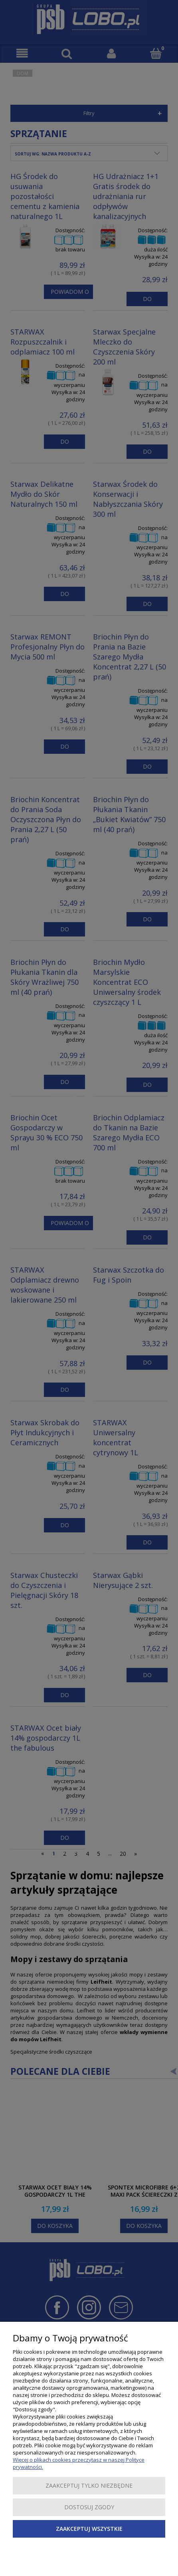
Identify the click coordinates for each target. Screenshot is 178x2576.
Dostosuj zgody (89, 2507)
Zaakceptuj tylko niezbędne (89, 2485)
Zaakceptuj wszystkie (89, 2528)
